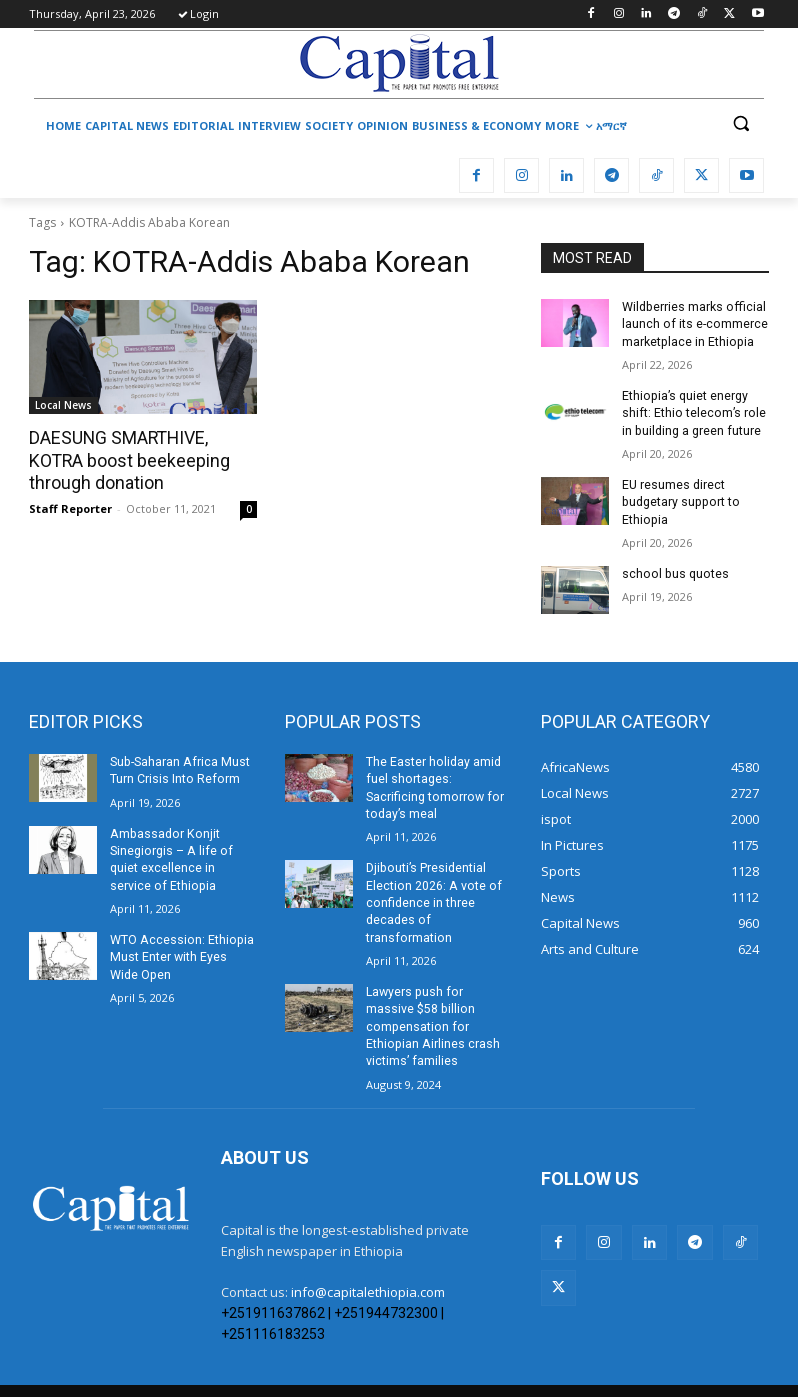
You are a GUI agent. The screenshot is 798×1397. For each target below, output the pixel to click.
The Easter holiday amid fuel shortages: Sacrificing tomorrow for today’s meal (438, 774)
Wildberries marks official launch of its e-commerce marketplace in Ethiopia (693, 324)
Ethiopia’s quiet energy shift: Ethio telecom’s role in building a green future (692, 411)
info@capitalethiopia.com (368, 1246)
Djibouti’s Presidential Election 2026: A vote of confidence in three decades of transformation (431, 877)
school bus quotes (673, 569)
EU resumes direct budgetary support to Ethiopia (678, 499)
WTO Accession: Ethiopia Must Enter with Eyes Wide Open (180, 949)
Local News (63, 405)
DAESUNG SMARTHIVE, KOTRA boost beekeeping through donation (124, 460)
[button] (740, 123)
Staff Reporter (70, 506)
